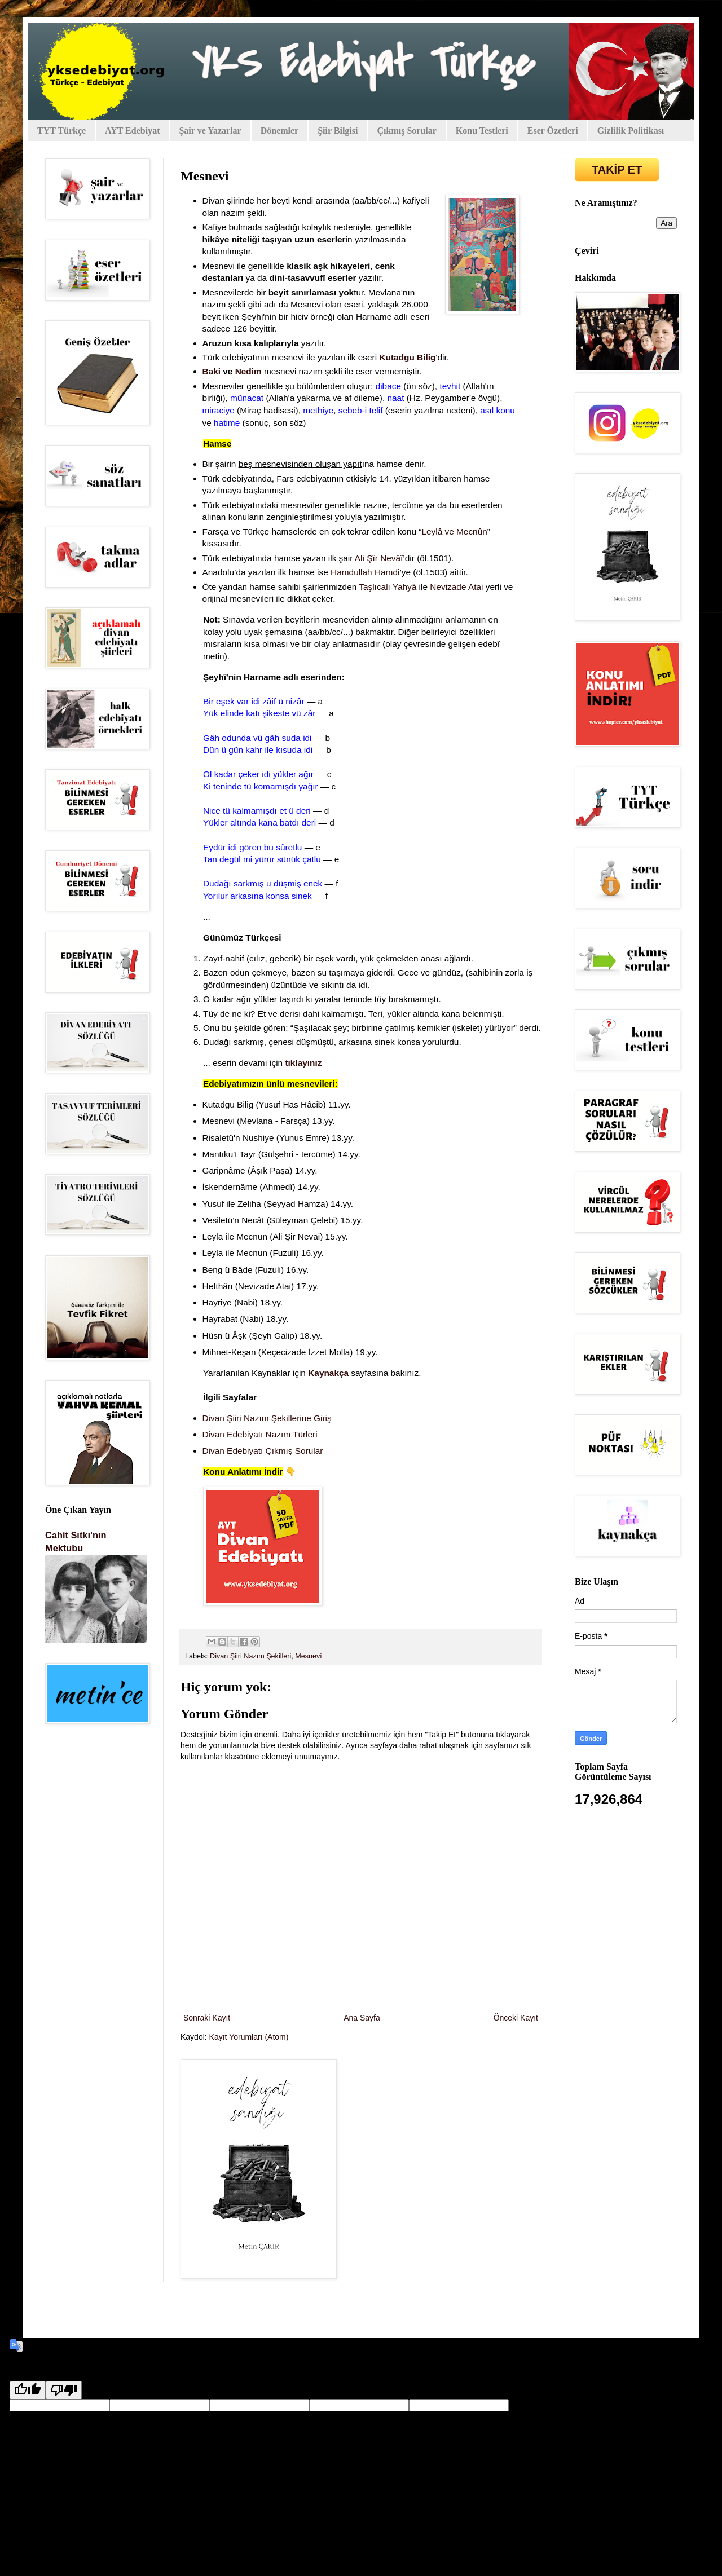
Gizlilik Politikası (630, 130)
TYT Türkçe (61, 130)
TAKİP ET (617, 170)
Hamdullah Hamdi (365, 572)
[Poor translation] (64, 2390)
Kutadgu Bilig (407, 357)
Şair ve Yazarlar (210, 130)
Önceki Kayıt (516, 2017)
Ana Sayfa (362, 2017)
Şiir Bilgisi (338, 130)
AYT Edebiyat (132, 130)
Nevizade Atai (456, 587)
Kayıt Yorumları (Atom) (249, 2036)
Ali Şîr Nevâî (379, 558)
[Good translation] (28, 2390)
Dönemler (280, 130)
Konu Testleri (482, 130)
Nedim (248, 371)
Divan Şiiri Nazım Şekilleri (250, 1656)
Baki (211, 371)
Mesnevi (308, 1656)
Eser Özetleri (552, 130)
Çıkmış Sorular (406, 130)
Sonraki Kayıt (206, 2017)
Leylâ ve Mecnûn (454, 531)
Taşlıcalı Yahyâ (387, 587)
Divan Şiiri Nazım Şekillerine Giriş (267, 1418)
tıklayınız (303, 1063)
